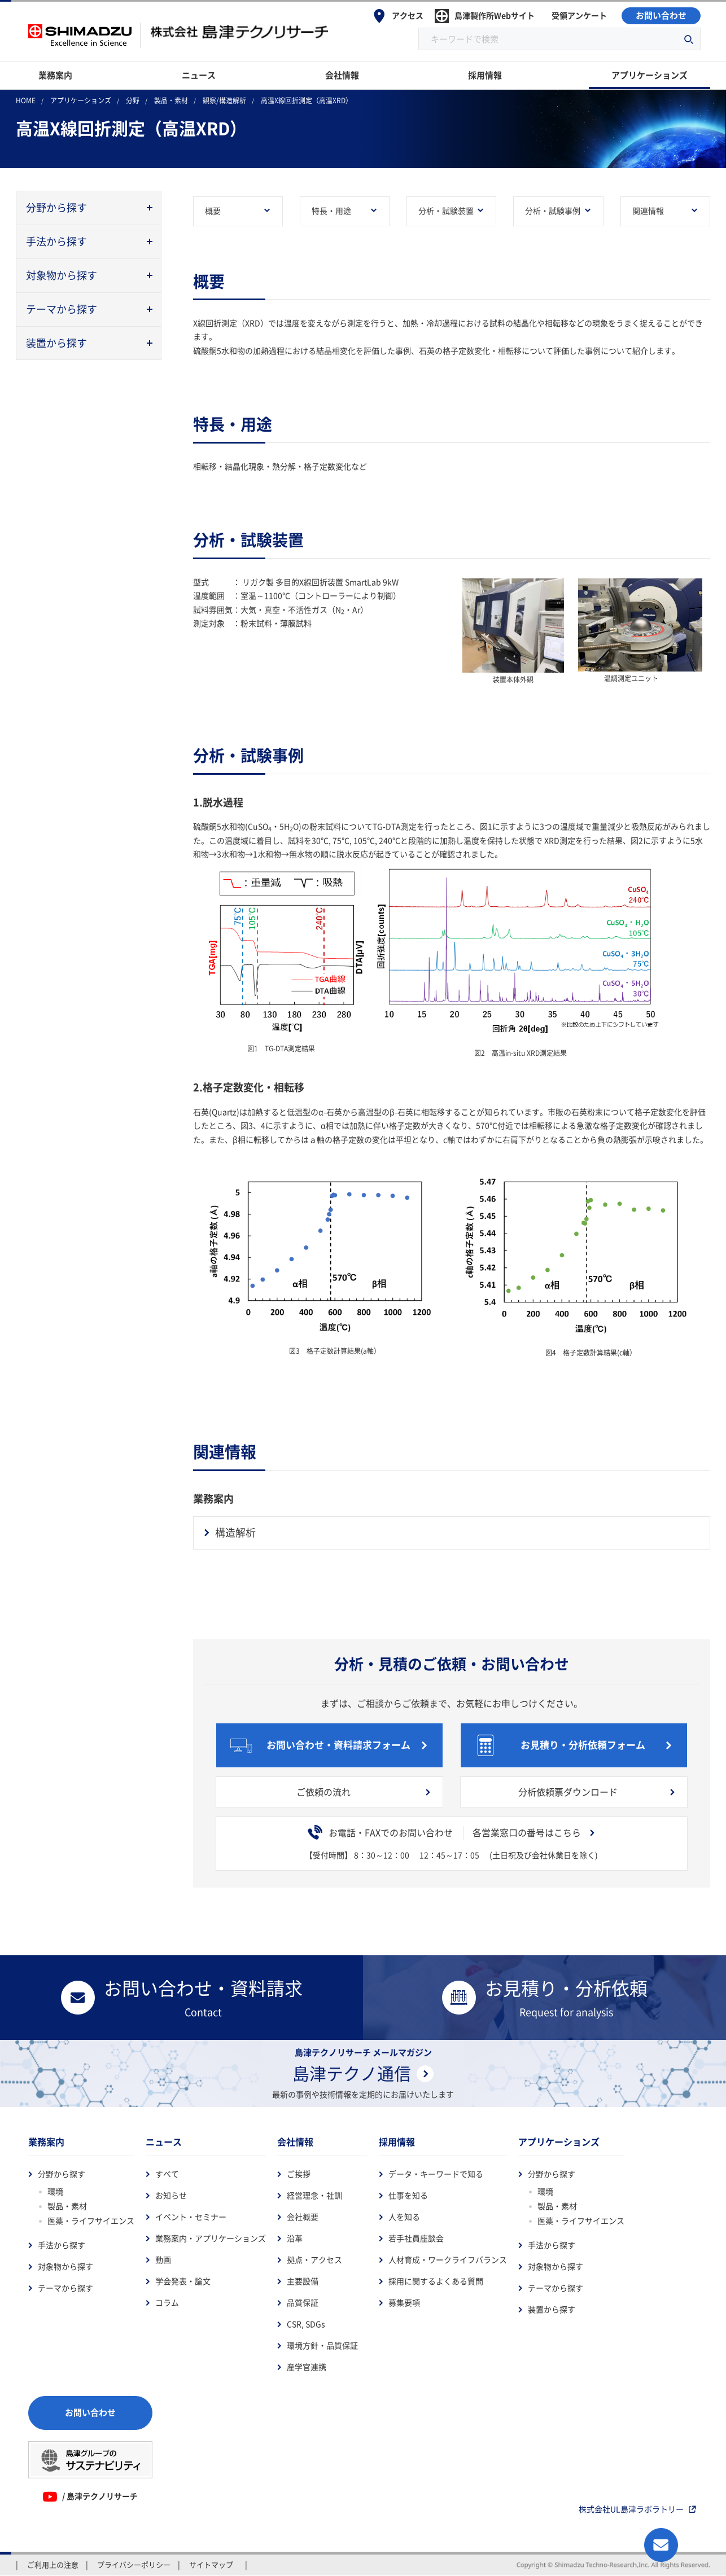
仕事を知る (408, 2196)
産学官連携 (306, 2367)
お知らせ (171, 2196)
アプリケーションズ (559, 2142)
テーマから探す (65, 2288)
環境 (55, 2192)
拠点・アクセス (314, 2260)
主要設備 (302, 2281)
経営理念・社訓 (314, 2196)
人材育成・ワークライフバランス (447, 2260)
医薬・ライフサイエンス (90, 2221)
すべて (167, 2174)
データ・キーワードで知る (435, 2174)
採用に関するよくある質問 (435, 2281)
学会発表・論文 (183, 2281)
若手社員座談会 (416, 2239)
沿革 (295, 2239)
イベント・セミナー (190, 2217)
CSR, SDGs (306, 2324)
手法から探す (61, 2245)
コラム (167, 2303)
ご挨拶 (298, 2174)
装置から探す (551, 2310)
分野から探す (61, 2174)
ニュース (164, 2142)
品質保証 (302, 2303)
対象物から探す (65, 2267)
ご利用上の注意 (52, 2565)
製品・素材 (67, 2206)
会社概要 (302, 2217)
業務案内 (46, 2142)
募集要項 (404, 2303)
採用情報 (397, 2142)
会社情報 (295, 2142)
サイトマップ (211, 2565)
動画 (163, 2260)
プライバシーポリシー (133, 2565)
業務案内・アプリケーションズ (210, 2239)
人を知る (404, 2217)
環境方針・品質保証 (322, 2346)
